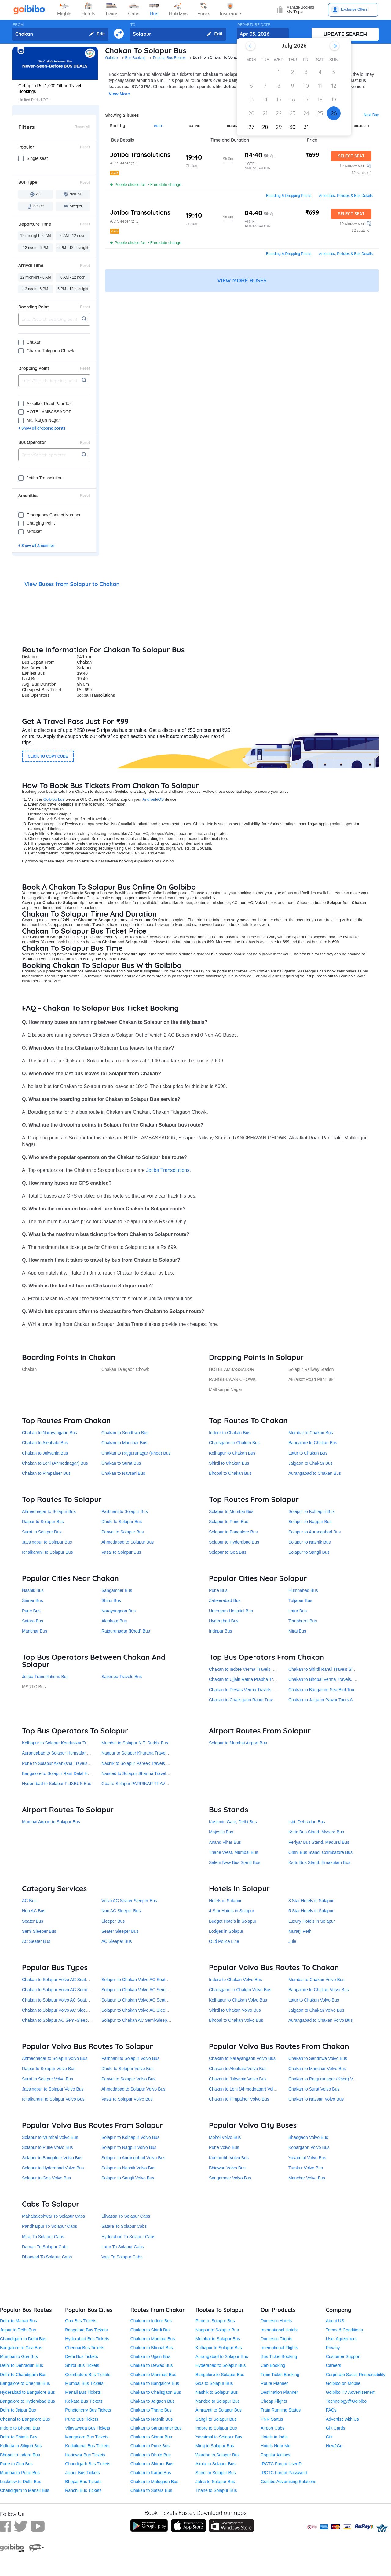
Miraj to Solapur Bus (215, 2445)
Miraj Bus (297, 1631)
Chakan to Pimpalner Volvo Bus (239, 2099)
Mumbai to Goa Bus (19, 2356)
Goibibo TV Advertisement (350, 2392)
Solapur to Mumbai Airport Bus (238, 1742)
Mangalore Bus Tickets (86, 2436)
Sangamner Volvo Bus (230, 2178)
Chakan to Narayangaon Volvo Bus (242, 2058)
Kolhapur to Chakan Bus (232, 1453)
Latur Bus (297, 1610)
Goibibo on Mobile (343, 2383)
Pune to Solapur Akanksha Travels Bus (59, 1763)
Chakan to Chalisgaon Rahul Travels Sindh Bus (254, 1699)
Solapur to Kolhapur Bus (311, 1511)
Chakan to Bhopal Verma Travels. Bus (324, 1679)
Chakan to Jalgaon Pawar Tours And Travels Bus (334, 1699)
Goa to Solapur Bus (214, 2383)
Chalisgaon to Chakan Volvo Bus (240, 1989)
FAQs (331, 2410)
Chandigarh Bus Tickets (87, 2463)
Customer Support (343, 2356)
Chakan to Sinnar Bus (151, 2436)
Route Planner (274, 2383)
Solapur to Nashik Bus (309, 1542)
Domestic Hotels (276, 2320)
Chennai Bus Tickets (84, 2347)
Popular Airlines (275, 2454)
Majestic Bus (221, 1831)
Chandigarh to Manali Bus (24, 2490)
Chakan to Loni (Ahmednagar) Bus (55, 1463)
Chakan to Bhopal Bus (151, 2347)
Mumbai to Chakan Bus (310, 1432)
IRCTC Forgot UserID (281, 2463)
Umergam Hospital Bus (231, 1610)
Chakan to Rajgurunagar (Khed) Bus (135, 1453)
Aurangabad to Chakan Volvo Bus (320, 2020)
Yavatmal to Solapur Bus (219, 2436)
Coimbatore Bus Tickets (87, 2374)
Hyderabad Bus (224, 1620)
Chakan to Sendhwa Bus (124, 1432)
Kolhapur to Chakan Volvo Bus (238, 2000)
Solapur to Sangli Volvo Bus (127, 2178)
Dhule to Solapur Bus (121, 1521)
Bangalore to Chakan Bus (312, 1442)
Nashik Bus (33, 1590)
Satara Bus (32, 1620)
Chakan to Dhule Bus (150, 2454)
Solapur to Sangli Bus (309, 1552)
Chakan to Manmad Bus (153, 2374)
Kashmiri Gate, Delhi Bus (233, 1821)
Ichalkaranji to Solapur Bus (47, 1552)
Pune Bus (31, 1610)
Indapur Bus (220, 1631)
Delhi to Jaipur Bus (18, 2410)
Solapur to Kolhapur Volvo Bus (130, 2137)
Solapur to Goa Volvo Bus (46, 2178)
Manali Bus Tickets (83, 2392)
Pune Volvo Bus (224, 2147)
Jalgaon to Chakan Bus (310, 1463)
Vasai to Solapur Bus (121, 1552)
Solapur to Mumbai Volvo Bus (50, 2137)
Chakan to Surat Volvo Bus (313, 2089)
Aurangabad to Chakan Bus (314, 1473)
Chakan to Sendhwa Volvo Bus (317, 2058)
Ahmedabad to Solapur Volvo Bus (133, 2089)
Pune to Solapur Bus (215, 2320)
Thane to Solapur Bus (216, 2490)
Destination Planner (279, 2392)
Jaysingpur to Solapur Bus (47, 1542)
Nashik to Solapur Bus (217, 2392)
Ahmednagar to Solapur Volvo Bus (54, 2058)
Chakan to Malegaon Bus (154, 2481)
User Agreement (341, 2338)
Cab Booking (273, 2365)
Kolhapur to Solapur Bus (219, 2347)
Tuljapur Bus (300, 1600)
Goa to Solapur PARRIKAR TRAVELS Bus (141, 1783)
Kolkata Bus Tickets (83, 2401)
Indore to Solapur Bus (216, 2428)
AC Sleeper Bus (116, 1941)
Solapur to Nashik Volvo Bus (128, 2167)
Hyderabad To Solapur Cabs (128, 2236)
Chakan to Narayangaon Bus (49, 1432)
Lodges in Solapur (226, 1931)
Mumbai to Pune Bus (20, 2472)
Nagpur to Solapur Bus (217, 2329)
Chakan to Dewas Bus (151, 2365)
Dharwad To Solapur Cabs (47, 2256)
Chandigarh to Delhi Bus (23, 2338)
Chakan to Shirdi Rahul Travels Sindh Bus (328, 1669)
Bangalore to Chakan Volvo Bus (318, 1989)
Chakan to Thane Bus (151, 2410)
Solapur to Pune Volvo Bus (47, 2147)
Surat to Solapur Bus (41, 1532)
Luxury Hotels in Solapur (311, 1921)
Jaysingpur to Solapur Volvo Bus (53, 2089)
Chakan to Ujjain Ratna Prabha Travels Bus (250, 1679)
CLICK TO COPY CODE (48, 756)
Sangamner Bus (116, 1590)
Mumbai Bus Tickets (84, 2383)
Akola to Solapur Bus (216, 2463)
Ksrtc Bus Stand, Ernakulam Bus (319, 1862)
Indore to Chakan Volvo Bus (235, 1979)
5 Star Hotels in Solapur (311, 1910)
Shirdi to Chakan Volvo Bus (235, 2010)
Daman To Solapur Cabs (45, 2246)
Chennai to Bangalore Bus (25, 2419)
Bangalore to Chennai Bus (25, 2383)
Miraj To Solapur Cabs (43, 2236)
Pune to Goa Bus (16, 2463)
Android (149, 799)
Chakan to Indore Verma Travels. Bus (244, 1669)
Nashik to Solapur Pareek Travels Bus (137, 1763)
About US (335, 2320)
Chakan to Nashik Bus (151, 2419)
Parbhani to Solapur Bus (124, 1511)
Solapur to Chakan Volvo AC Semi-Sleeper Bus (146, 1989)
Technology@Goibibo (346, 2401)
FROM (18, 25)
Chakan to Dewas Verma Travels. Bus (245, 1689)
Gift (329, 2436)
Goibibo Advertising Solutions (288, 2481)
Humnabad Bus (303, 1590)
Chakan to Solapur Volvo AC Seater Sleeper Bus (68, 1979)
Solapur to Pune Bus (228, 1521)
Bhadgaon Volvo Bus (308, 2137)
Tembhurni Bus (302, 1620)
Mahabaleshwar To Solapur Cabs (53, 2216)
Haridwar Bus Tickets (85, 2454)
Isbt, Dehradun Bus (306, 1821)
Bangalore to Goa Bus (21, 2347)
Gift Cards (335, 2428)
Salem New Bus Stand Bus (234, 1862)
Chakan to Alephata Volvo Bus (237, 2068)
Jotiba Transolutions (167, 1170)
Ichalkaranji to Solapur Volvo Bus (53, 2099)
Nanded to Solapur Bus (218, 2401)
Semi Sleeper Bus (39, 1931)
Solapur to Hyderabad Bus (234, 1542)
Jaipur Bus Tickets (82, 2472)
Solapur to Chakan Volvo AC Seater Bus (139, 2000)
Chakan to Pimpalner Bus (46, 1473)
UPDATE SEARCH (345, 34)
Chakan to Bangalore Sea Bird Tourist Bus (328, 1689)
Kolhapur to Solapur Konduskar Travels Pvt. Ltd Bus (71, 1742)
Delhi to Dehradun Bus (21, 2365)
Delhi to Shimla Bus (18, 2436)
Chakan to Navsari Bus (123, 1473)
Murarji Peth (299, 1931)
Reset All (82, 127)
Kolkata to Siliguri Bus (21, 2445)
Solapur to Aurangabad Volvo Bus (133, 2157)
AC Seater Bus (36, 1941)
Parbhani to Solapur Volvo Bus (130, 2058)
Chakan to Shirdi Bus (150, 2329)
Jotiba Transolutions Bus (45, 1676)
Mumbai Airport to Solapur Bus (51, 1821)
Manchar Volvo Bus (306, 2178)
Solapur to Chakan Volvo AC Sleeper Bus (140, 2010)
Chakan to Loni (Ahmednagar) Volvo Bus (248, 2089)
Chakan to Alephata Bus (45, 1442)
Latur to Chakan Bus (307, 1453)
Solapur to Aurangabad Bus (314, 1532)
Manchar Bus (34, 1631)
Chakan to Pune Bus (150, 2445)
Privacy (333, 2347)
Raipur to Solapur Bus (43, 1521)
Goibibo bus (53, 799)
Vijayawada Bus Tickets (87, 2428)
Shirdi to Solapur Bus (216, 2472)
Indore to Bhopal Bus (20, 2428)
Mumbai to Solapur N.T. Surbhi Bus (134, 1742)
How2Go (334, 2445)
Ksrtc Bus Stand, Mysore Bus (316, 1831)
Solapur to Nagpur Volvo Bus (128, 2147)
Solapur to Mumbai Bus (231, 1511)
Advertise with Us (342, 2419)
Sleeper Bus (113, 1921)
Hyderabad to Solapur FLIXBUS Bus (56, 1783)
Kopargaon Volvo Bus (309, 2147)
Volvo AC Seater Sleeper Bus (129, 1900)
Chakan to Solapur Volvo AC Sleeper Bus (61, 2010)
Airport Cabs (272, 2428)
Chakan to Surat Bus (121, 1463)
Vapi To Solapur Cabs (121, 2256)
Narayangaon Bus (118, 1610)
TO (132, 25)
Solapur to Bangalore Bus (233, 1532)
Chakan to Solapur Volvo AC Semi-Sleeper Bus (66, 1989)
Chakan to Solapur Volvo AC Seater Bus (60, 2000)
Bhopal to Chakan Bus (230, 1473)
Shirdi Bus (111, 1600)
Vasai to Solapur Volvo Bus (127, 2099)
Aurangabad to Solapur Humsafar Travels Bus (65, 1753)
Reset (85, 147)
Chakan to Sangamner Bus (156, 2428)
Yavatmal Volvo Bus (307, 2157)
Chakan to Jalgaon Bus (152, 2401)
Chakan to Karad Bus (150, 2472)
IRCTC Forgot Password (284, 2472)
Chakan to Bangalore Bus (154, 2383)
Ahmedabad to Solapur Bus (127, 1542)
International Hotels (279, 2329)
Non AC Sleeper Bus (121, 1910)
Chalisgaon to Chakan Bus (234, 1442)
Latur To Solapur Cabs (122, 2246)
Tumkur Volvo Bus (305, 2167)
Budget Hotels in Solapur (232, 1921)
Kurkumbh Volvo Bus (229, 2157)
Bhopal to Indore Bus (20, 2454)
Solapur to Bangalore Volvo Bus (52, 2157)
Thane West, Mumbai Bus (233, 1852)
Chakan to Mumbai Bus (152, 2338)
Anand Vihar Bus (225, 1842)
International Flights (279, 2347)
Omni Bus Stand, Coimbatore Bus (320, 1852)
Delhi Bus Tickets (81, 2356)
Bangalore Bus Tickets (86, 2329)
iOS (160, 799)
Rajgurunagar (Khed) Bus (125, 1631)
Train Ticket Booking (280, 2374)
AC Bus (29, 1900)
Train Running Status (281, 2410)
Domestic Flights (276, 2338)
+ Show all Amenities (36, 546)
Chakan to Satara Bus (151, 2490)
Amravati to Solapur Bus (219, 2410)
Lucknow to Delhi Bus (20, 2481)
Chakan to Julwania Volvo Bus (237, 2078)
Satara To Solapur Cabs (124, 2226)
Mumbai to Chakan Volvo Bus (316, 1979)
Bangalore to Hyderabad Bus (27, 2401)
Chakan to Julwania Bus (45, 1453)
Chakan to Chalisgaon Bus (155, 2392)
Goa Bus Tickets (80, 2320)
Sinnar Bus (32, 1600)
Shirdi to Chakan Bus (229, 1463)
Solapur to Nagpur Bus (310, 1521)
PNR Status (272, 2419)
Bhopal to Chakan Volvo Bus (236, 2020)
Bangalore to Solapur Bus (220, 2374)
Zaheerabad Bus (225, 1600)
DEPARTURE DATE (253, 25)
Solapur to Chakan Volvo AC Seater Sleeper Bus (147, 1979)
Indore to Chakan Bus (229, 1432)
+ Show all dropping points (41, 428)
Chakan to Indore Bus (151, 2320)
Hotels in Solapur (225, 1900)
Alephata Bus (114, 1620)
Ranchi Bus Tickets (83, 2490)
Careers (333, 2365)
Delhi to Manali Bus (18, 2320)
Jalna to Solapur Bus (215, 2481)
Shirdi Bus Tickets (82, 2365)
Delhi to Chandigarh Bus (23, 2374)
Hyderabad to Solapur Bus (221, 2365)
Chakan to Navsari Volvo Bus (316, 2099)
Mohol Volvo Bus (225, 2137)
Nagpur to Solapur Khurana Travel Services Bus (146, 1753)
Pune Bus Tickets (81, 2419)
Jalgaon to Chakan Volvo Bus (316, 2010)
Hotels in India (274, 2436)
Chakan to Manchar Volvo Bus (317, 2068)
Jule (292, 1941)
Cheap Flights (274, 2401)
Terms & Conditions (344, 2329)
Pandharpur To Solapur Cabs (49, 2226)
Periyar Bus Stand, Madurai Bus (318, 1842)
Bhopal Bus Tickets (83, 2481)
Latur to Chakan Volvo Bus (313, 2000)
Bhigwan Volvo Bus (227, 2167)
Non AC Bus (33, 1910)
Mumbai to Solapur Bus (218, 2338)
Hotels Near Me (275, 2445)
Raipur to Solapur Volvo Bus (48, 2068)
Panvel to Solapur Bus (122, 1532)
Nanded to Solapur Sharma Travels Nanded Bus (147, 1773)
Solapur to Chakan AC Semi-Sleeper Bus (140, 2020)
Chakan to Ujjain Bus (150, 2356)
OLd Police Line (224, 1941)
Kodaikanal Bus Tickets (87, 2445)
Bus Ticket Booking (279, 2356)
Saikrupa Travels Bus (121, 1676)
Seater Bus (32, 1921)
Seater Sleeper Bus (119, 1931)
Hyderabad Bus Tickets (87, 2338)
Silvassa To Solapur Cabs (125, 2216)
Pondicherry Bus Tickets (88, 2410)
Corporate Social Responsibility (356, 2374)
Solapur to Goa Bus (227, 1552)
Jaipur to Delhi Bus (18, 2329)
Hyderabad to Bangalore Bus (27, 2392)
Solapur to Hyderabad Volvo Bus (53, 2167)
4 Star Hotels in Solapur (231, 1910)
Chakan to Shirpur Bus (152, 2463)
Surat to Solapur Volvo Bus (47, 2078)
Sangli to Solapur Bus (216, 2419)
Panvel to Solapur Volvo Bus (128, 2078)
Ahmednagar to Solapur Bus (49, 1511)
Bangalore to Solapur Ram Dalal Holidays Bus (65, 1773)
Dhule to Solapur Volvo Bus (127, 2068)
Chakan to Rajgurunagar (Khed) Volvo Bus (328, 2078)
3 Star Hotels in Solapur (311, 1900)
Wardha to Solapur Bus (217, 2454)
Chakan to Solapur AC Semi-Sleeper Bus (61, 2020)
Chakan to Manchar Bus (124, 1442)
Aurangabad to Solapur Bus (222, 2356)
